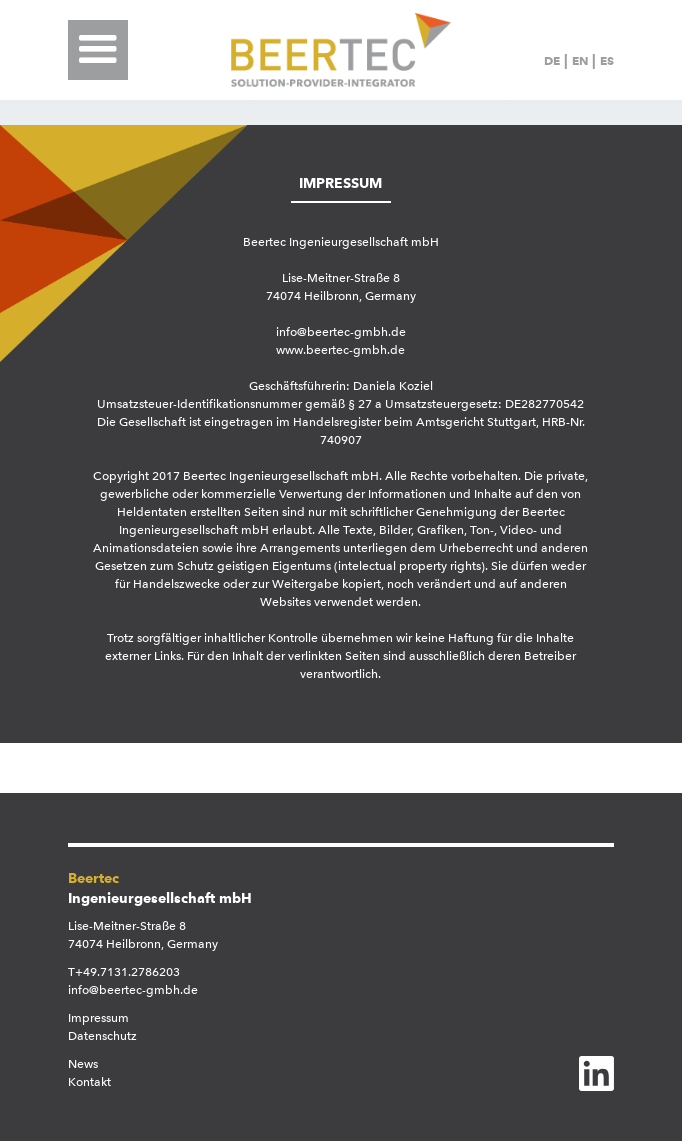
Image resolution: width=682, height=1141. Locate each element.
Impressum (98, 1018)
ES (607, 60)
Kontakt (89, 1082)
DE (552, 60)
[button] (103, 50)
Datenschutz (102, 1036)
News (83, 1064)
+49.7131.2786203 (127, 972)
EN (580, 60)
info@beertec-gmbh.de (133, 990)
